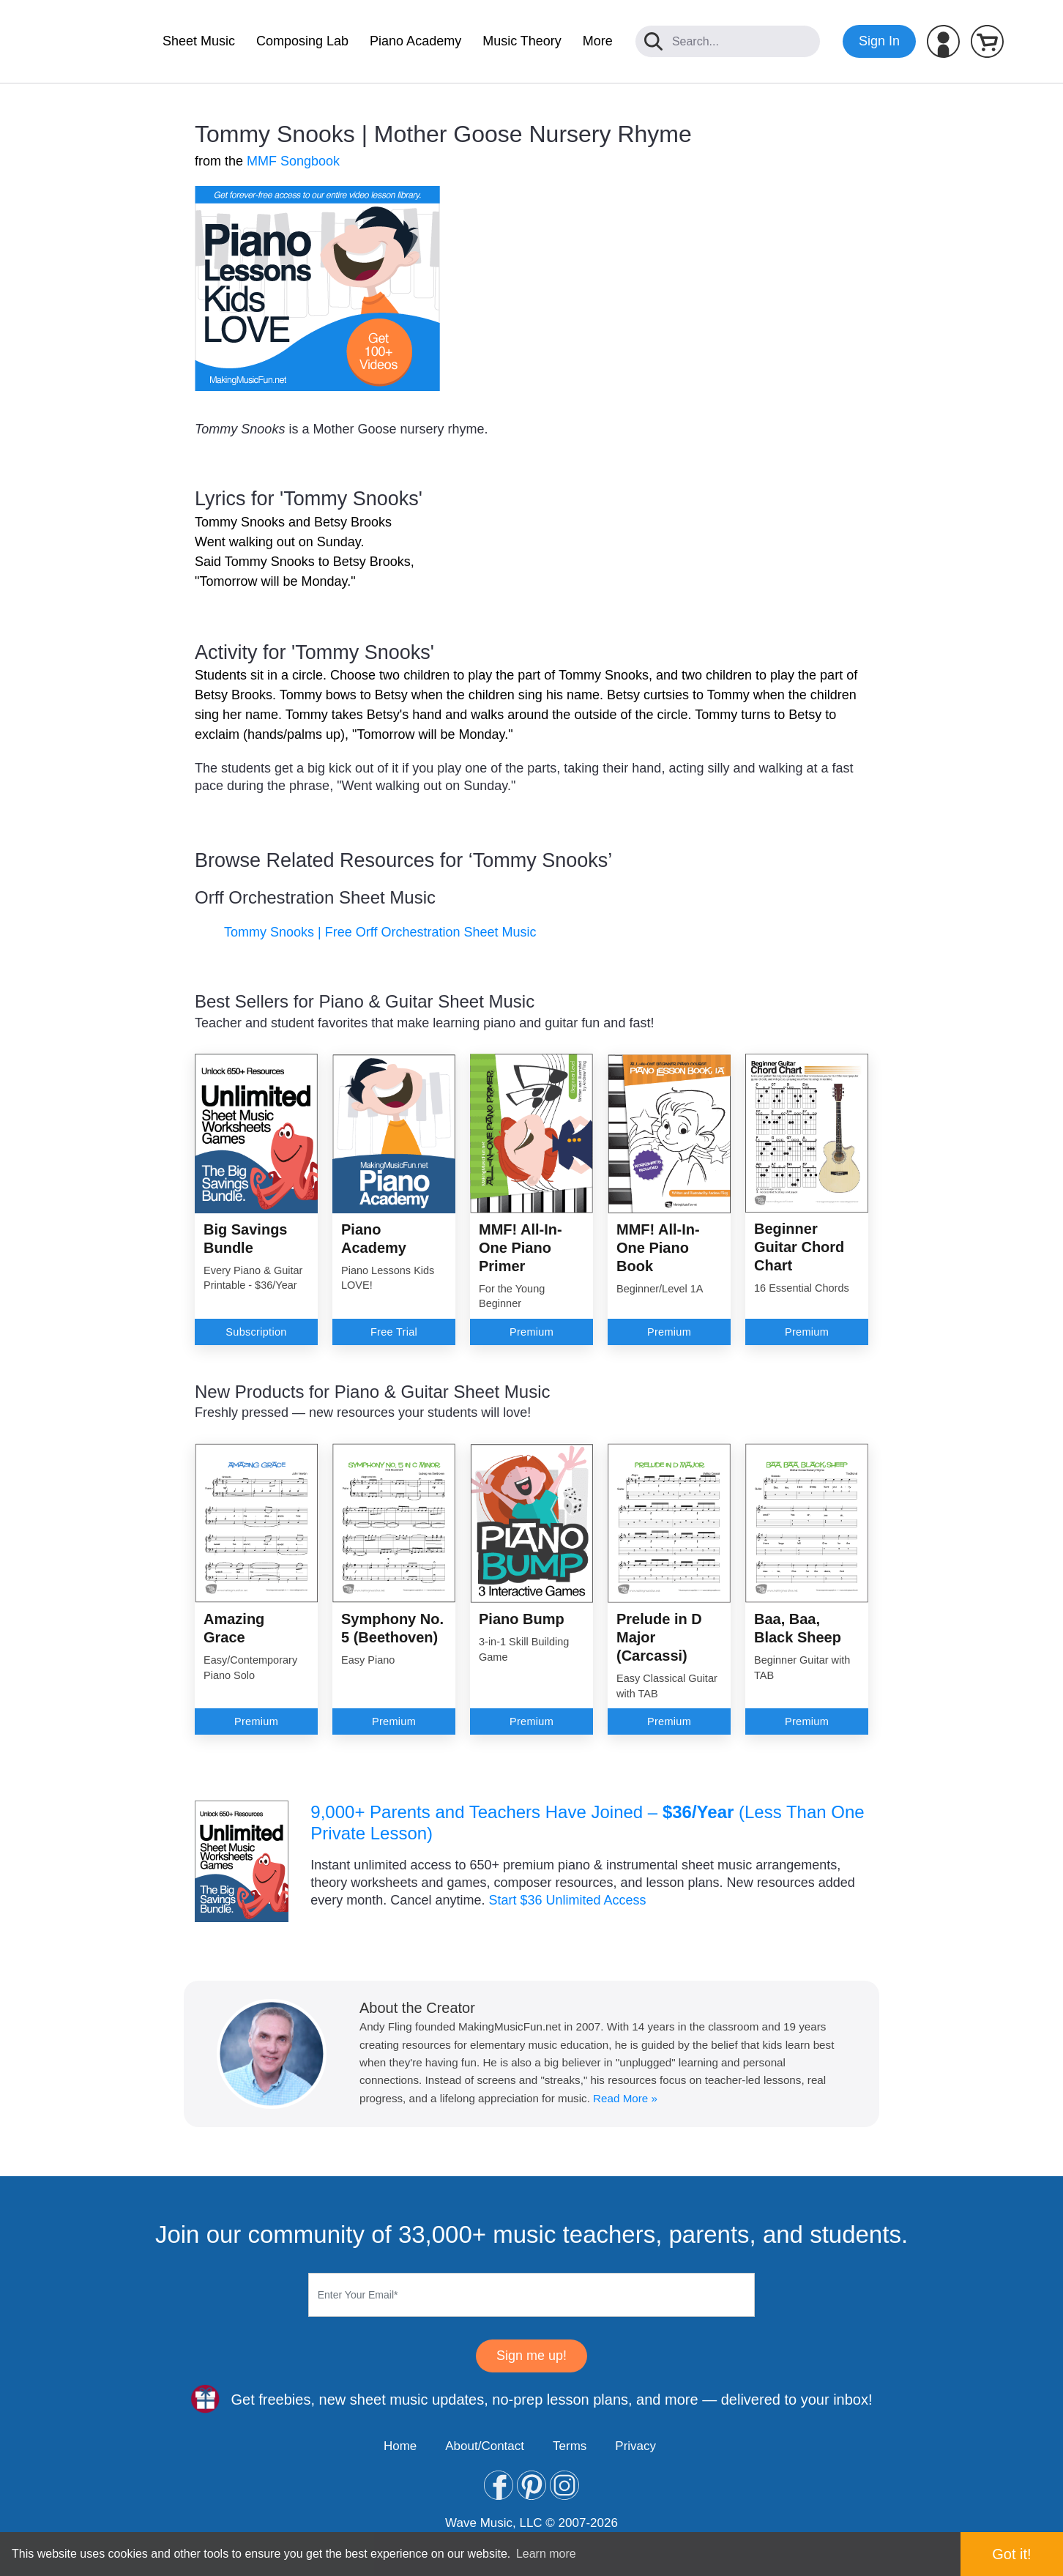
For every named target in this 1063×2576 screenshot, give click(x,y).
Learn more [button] (546, 2553)
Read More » (625, 2098)
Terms (569, 2446)
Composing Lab (302, 41)
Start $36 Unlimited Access (567, 1900)
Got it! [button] (1011, 2554)
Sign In (879, 41)
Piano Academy (415, 41)
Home (400, 2446)
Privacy (635, 2446)
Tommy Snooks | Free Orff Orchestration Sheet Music (380, 932)
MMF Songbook (293, 161)
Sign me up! (531, 2355)
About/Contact (484, 2446)
